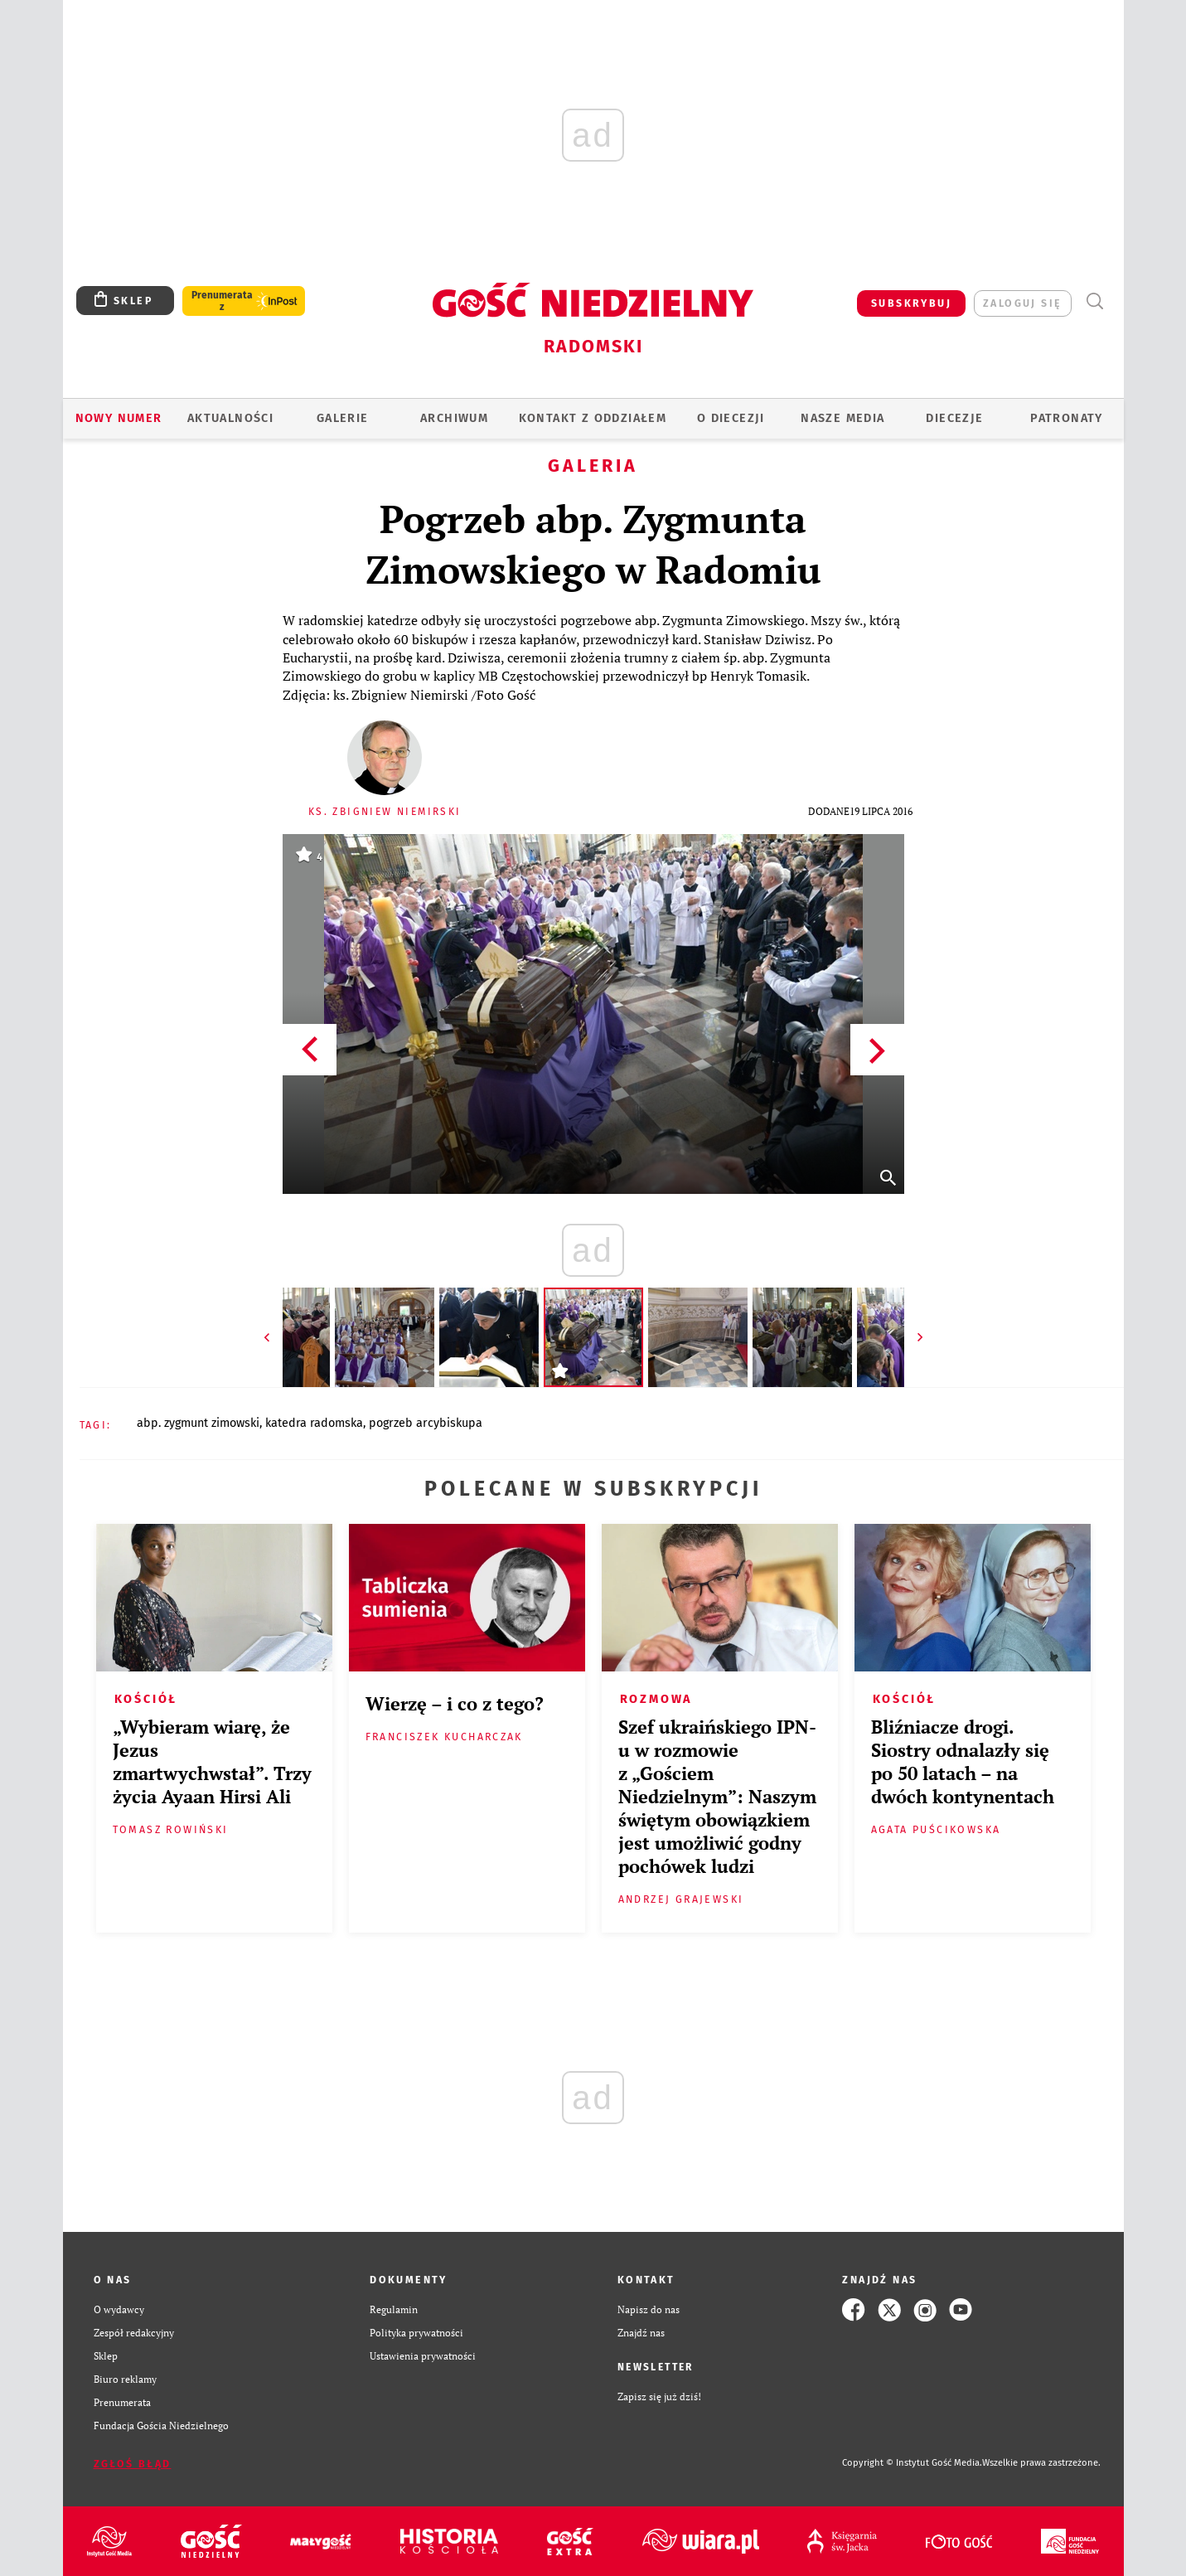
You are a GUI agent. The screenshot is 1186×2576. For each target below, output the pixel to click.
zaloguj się (1022, 303)
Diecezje (954, 418)
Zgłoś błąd (133, 2463)
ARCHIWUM (454, 418)
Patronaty (1066, 418)
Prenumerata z (222, 301)
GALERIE (343, 418)
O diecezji (731, 418)
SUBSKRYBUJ (911, 303)
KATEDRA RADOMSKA (314, 1423)
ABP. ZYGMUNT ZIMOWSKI (198, 1423)
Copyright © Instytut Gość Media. (912, 2462)
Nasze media (842, 418)
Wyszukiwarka (1095, 301)
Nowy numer (118, 418)
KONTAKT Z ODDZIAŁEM (593, 418)
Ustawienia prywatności (423, 2356)
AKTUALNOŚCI (230, 418)
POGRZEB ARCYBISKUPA (425, 1423)
